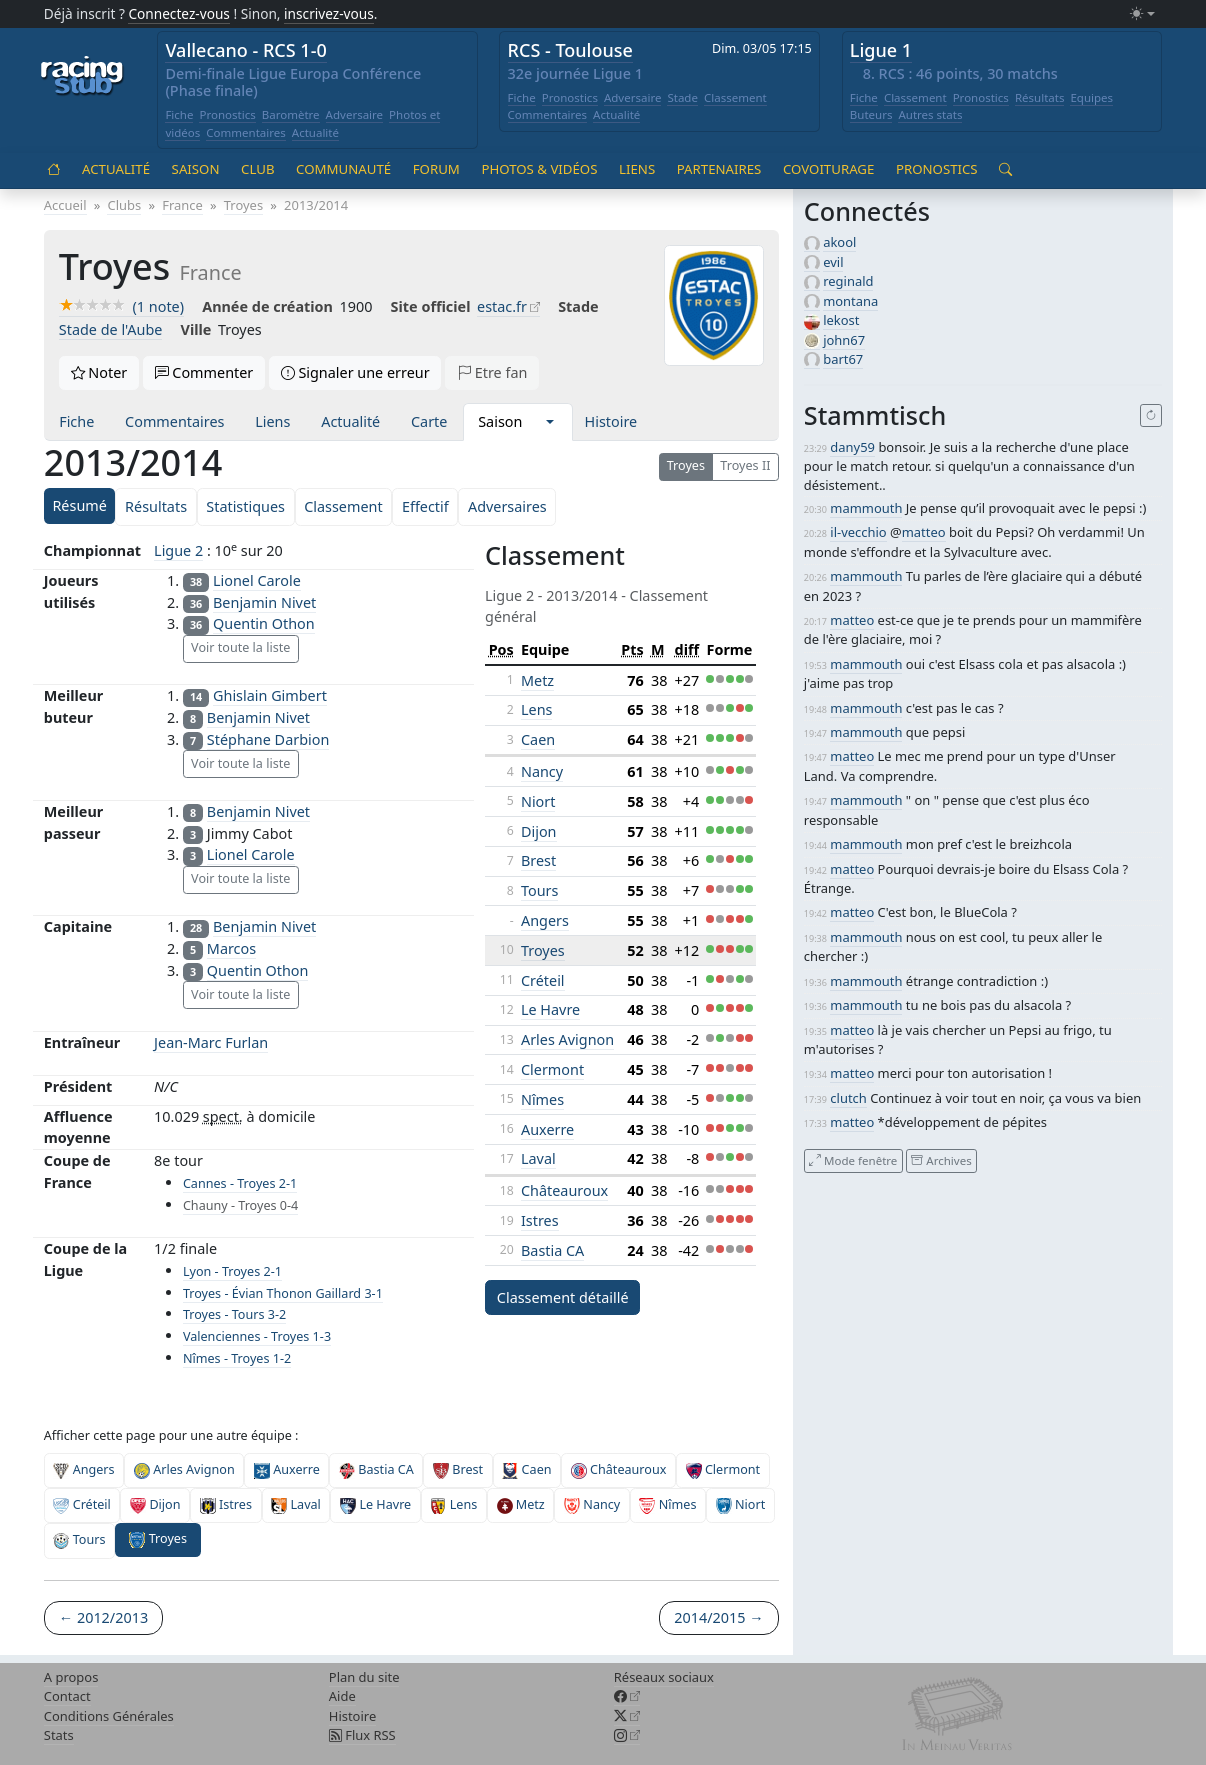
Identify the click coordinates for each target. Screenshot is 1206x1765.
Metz (537, 680)
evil (833, 262)
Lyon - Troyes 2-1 (232, 1271)
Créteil (543, 980)
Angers (545, 920)
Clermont (552, 1069)
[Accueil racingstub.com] (82, 77)
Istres (540, 1220)
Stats (59, 1735)
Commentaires (246, 132)
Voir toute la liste (240, 647)
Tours (539, 890)
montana (850, 301)
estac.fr (502, 306)
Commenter (204, 372)
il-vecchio (858, 532)
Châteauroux (564, 1190)
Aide (342, 1696)
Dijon (539, 831)
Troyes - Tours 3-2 (234, 1314)
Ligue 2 (178, 550)
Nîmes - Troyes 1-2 (237, 1358)
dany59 (852, 447)
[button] (549, 422)
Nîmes (542, 1099)
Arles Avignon (567, 1039)
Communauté (343, 169)
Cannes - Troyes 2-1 (240, 1183)
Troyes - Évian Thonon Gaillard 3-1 (283, 1293)
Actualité (315, 132)
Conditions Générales (109, 1716)
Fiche (179, 114)
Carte (429, 421)
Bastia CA (552, 1250)
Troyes (686, 465)
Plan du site (364, 1677)
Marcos (231, 948)
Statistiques (245, 506)
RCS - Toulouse (570, 50)
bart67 (843, 359)
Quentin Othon (264, 623)
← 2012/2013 (103, 1617)
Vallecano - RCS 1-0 (245, 50)
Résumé (79, 505)
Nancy (542, 771)
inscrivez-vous (329, 13)
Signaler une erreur (355, 372)
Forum (436, 169)
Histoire (611, 421)
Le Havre (550, 1009)
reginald (848, 281)
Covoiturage (828, 169)
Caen (538, 739)
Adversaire (355, 114)
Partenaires (719, 169)
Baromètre (291, 114)
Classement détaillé (563, 1297)
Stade (682, 97)
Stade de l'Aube (111, 329)
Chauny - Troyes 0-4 (240, 1205)
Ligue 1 (881, 50)
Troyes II (745, 465)
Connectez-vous (179, 13)
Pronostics (227, 114)
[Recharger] (1151, 416)
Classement (735, 97)
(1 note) (121, 306)
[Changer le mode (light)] (1142, 14)
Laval (538, 1158)
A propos (71, 1677)
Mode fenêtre (853, 1160)
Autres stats (930, 114)
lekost (841, 320)
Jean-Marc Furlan (211, 1042)
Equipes (1091, 97)
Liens (637, 169)
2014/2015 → (718, 1617)
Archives (941, 1160)
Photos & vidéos (539, 169)
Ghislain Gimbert (270, 695)
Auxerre (547, 1129)
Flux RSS (362, 1735)
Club (257, 169)
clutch (848, 1098)
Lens (536, 709)
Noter (99, 372)
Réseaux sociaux (664, 1677)
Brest (538, 860)
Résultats (1040, 97)
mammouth (866, 508)
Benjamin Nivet (264, 602)
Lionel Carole (257, 580)
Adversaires (507, 506)
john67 (844, 340)
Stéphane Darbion (268, 739)
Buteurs (871, 114)
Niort (538, 801)
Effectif (425, 506)
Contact (67, 1696)
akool (839, 242)
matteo (924, 532)
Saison (196, 169)
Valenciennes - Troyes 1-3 (257, 1336)
